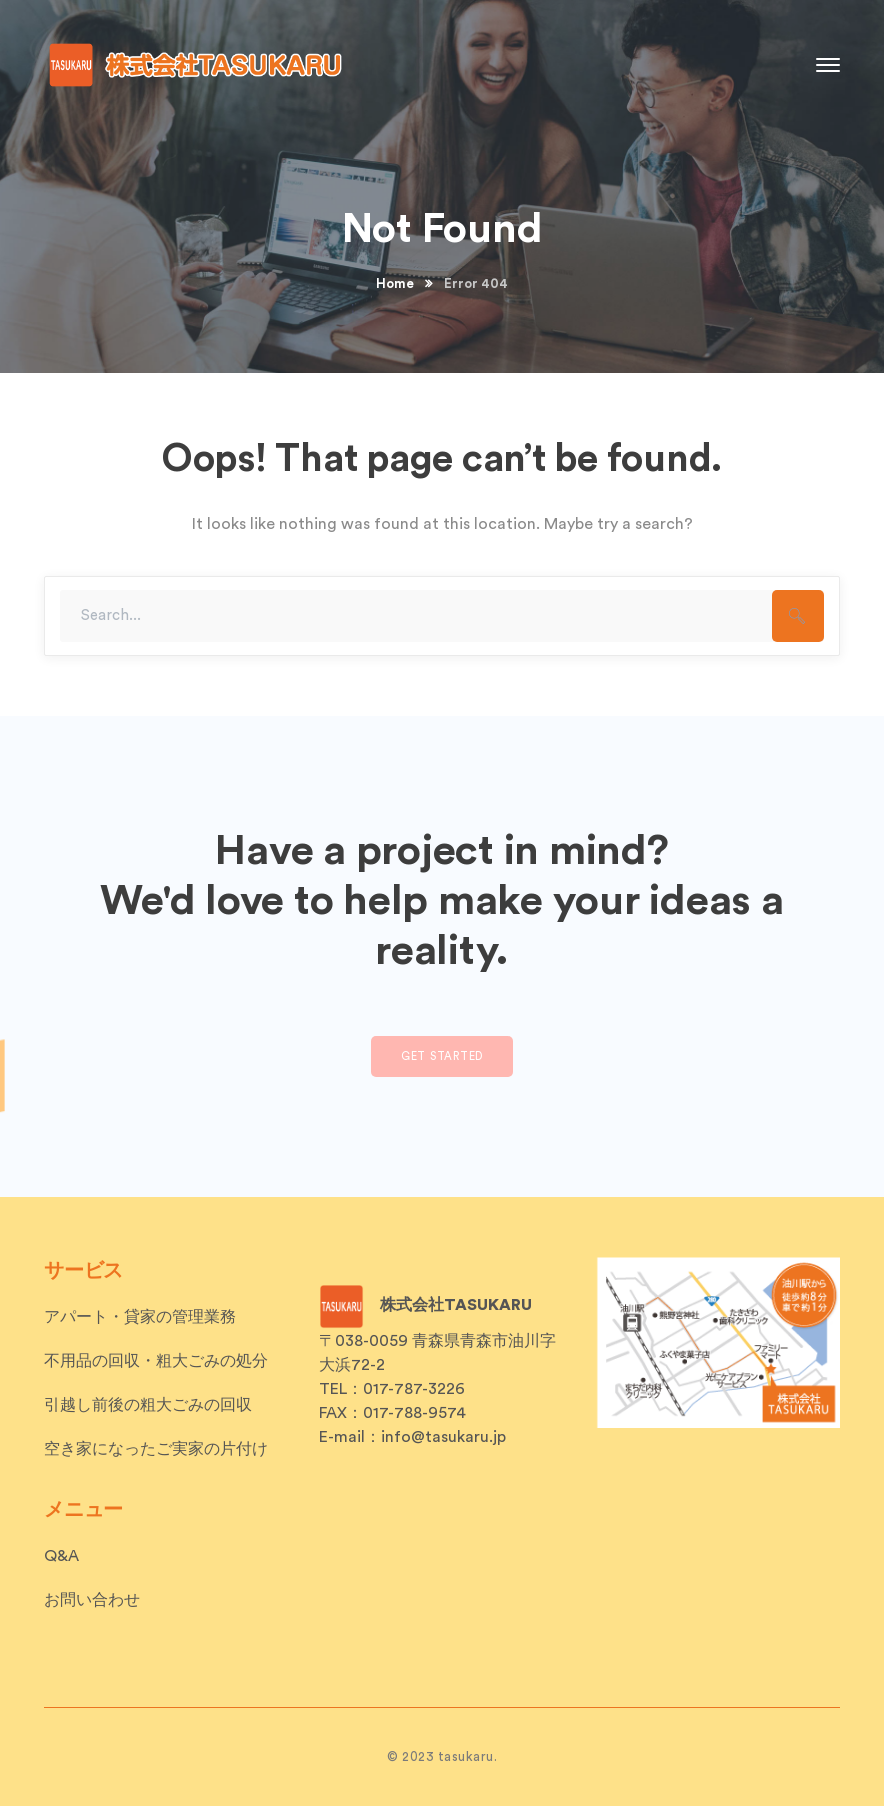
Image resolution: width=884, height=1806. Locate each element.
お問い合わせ (92, 1600)
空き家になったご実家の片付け (156, 1449)
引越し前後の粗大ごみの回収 (148, 1405)
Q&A (61, 1556)
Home (395, 283)
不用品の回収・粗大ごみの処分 (156, 1361)
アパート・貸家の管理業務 (140, 1317)
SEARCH (798, 616)
